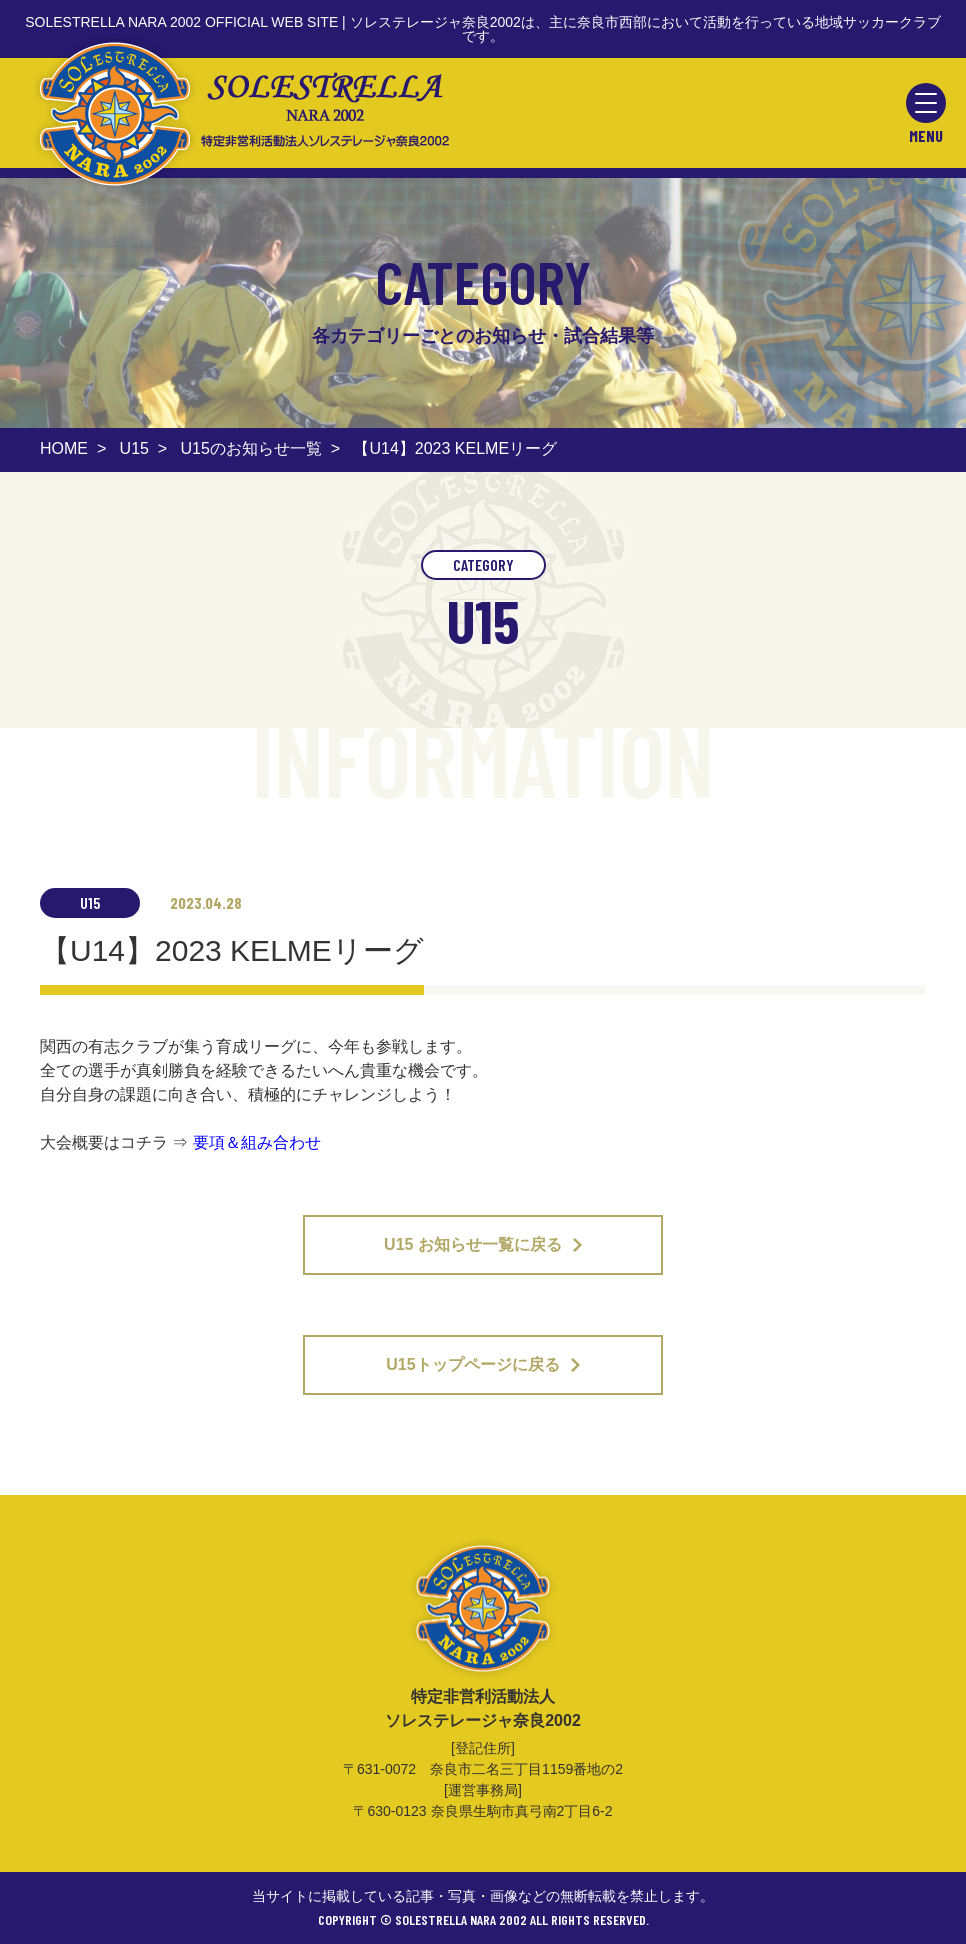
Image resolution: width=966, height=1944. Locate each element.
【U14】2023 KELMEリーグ (455, 448)
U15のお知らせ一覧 (251, 448)
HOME (64, 448)
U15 (134, 448)
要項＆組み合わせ (257, 1142)
